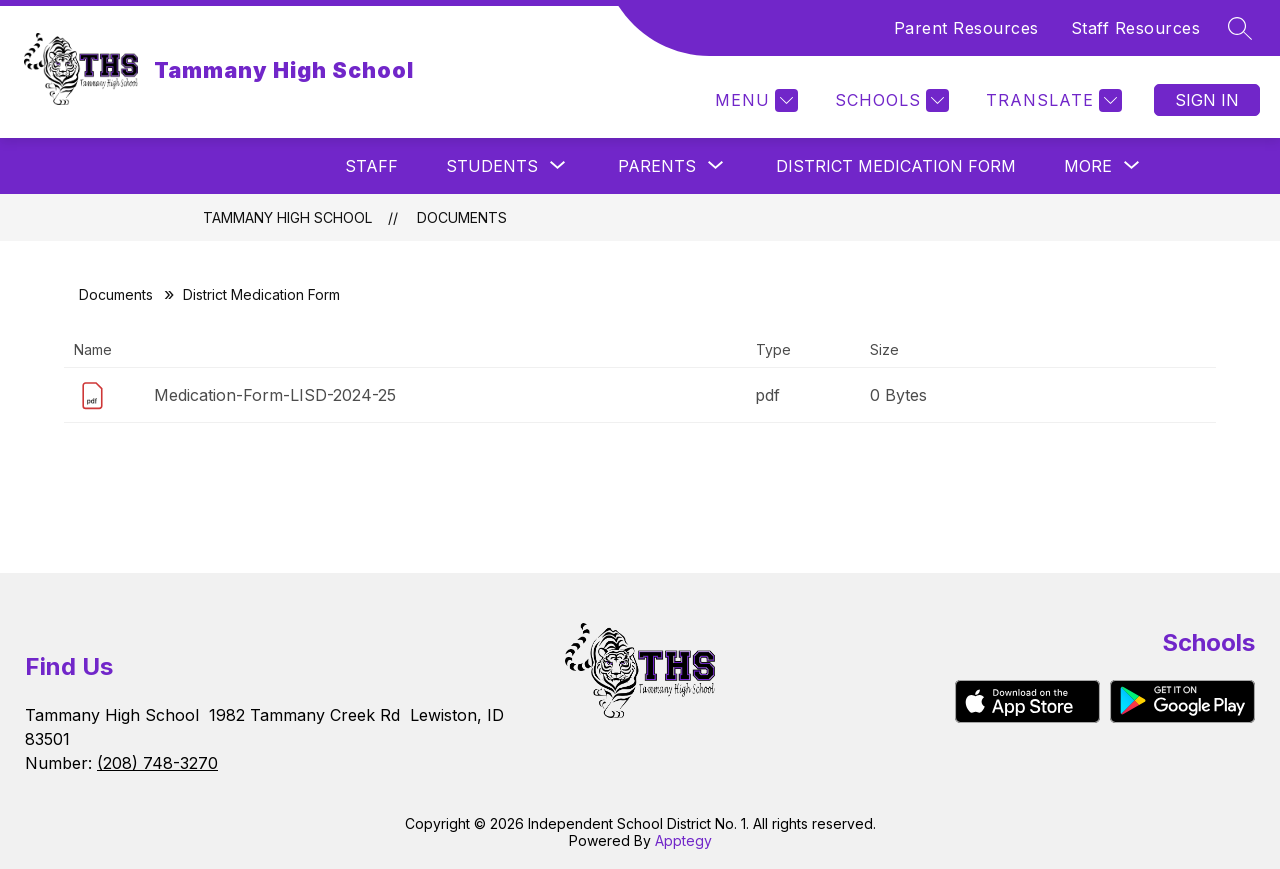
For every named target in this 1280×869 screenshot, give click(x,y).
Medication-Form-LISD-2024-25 (275, 395)
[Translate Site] (1051, 100)
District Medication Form (896, 166)
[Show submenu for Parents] (657, 166)
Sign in (1207, 100)
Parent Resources (966, 28)
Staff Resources (1136, 28)
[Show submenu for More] (1088, 166)
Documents (462, 217)
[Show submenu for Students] (492, 166)
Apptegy (683, 840)
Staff (371, 166)
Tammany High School (287, 217)
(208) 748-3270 (157, 763)
